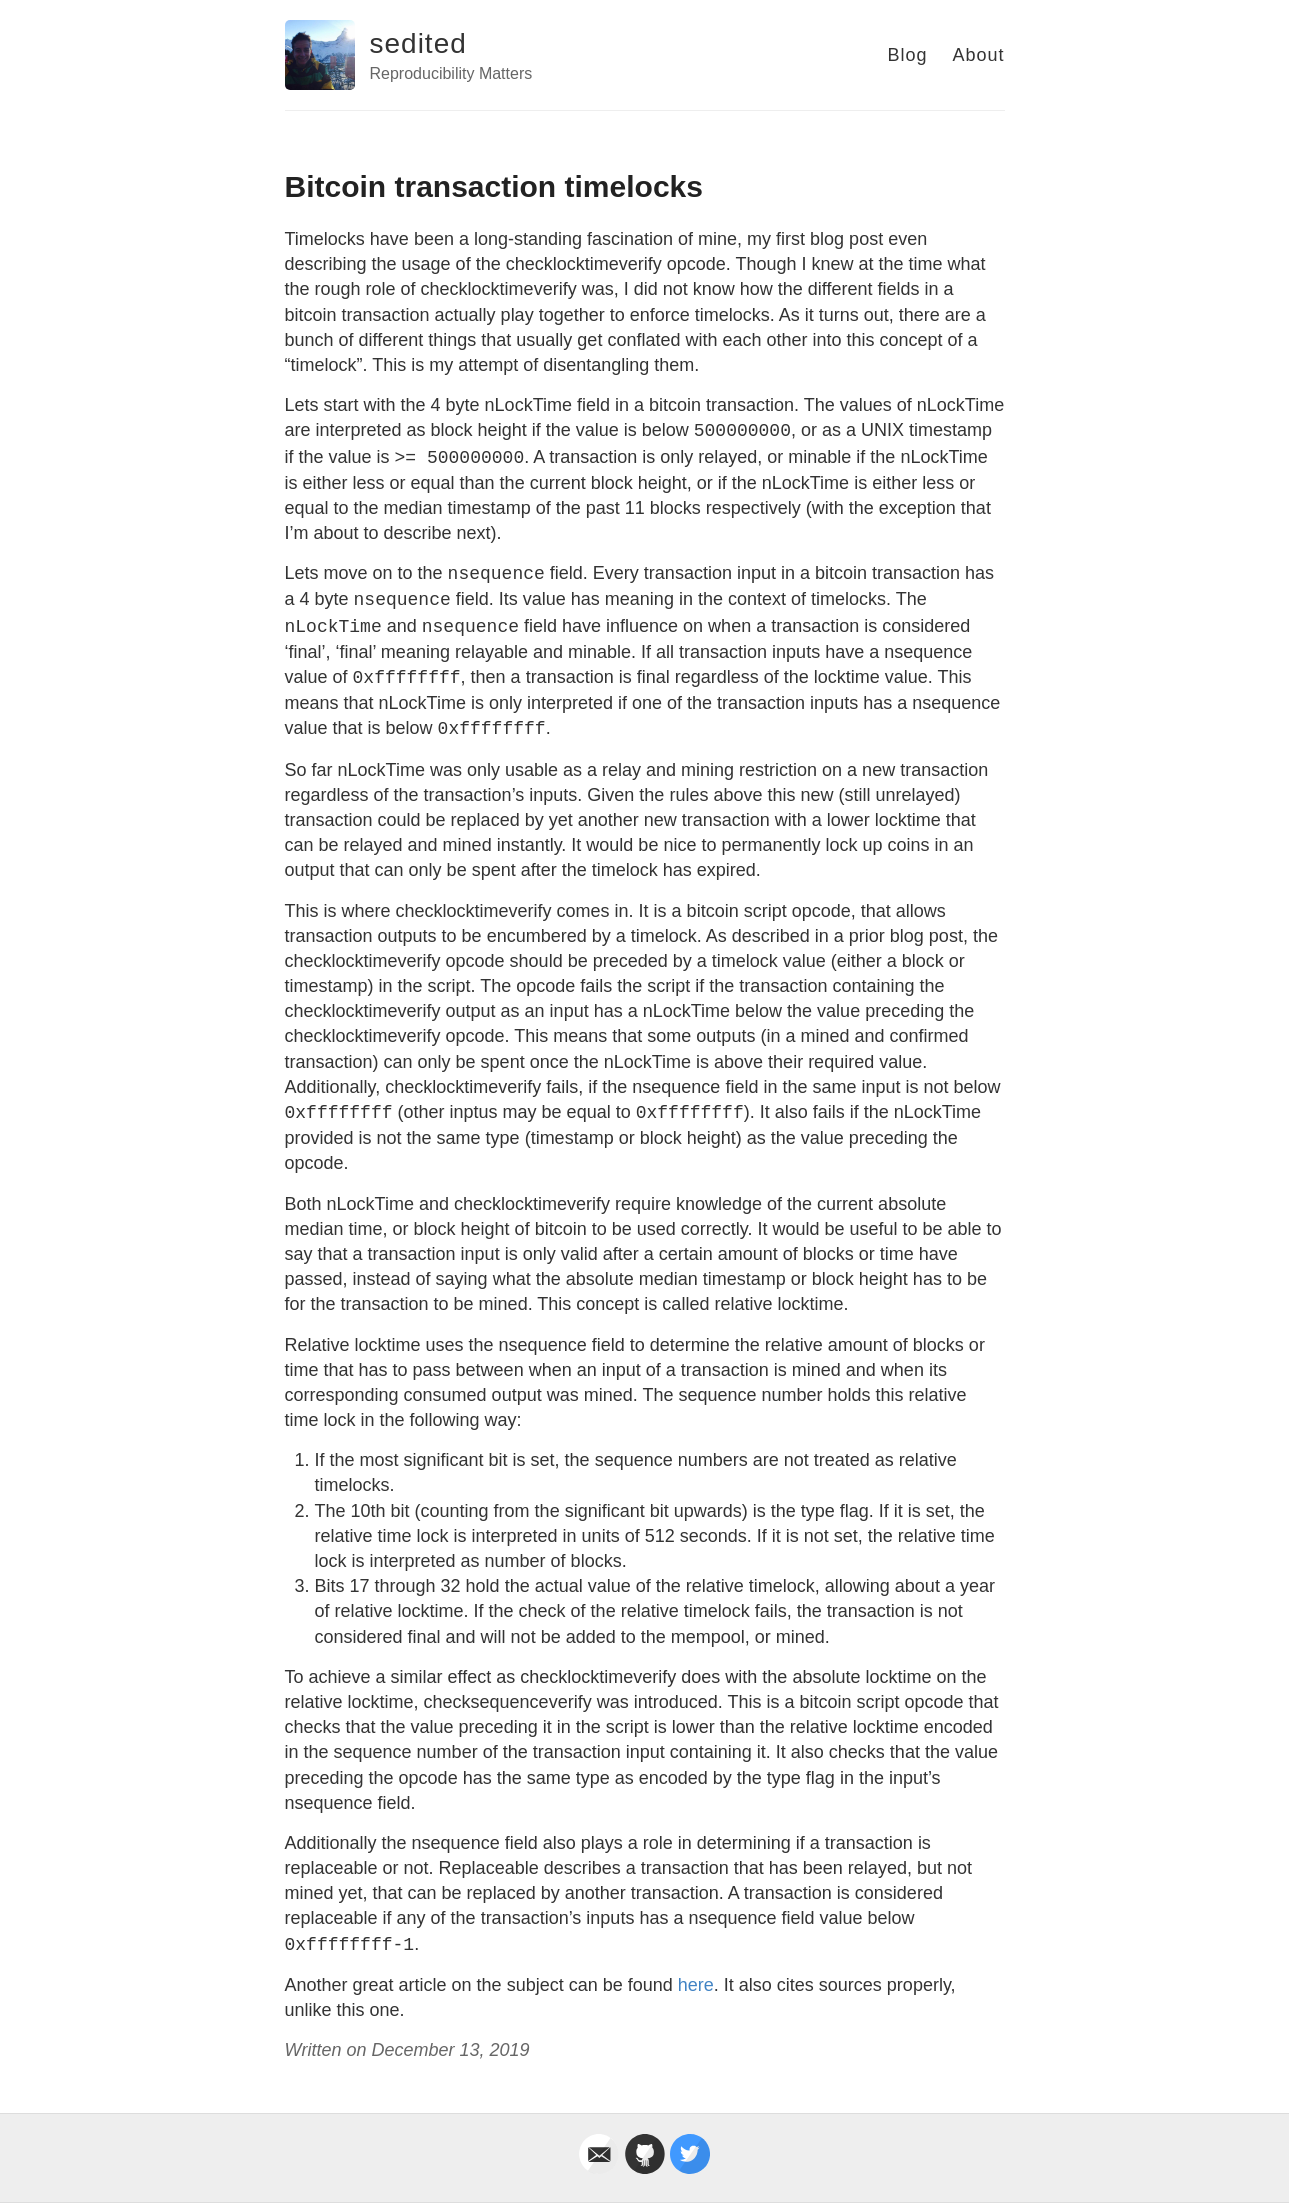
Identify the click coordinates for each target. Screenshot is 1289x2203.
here (696, 1985)
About (978, 55)
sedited (418, 43)
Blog (907, 55)
